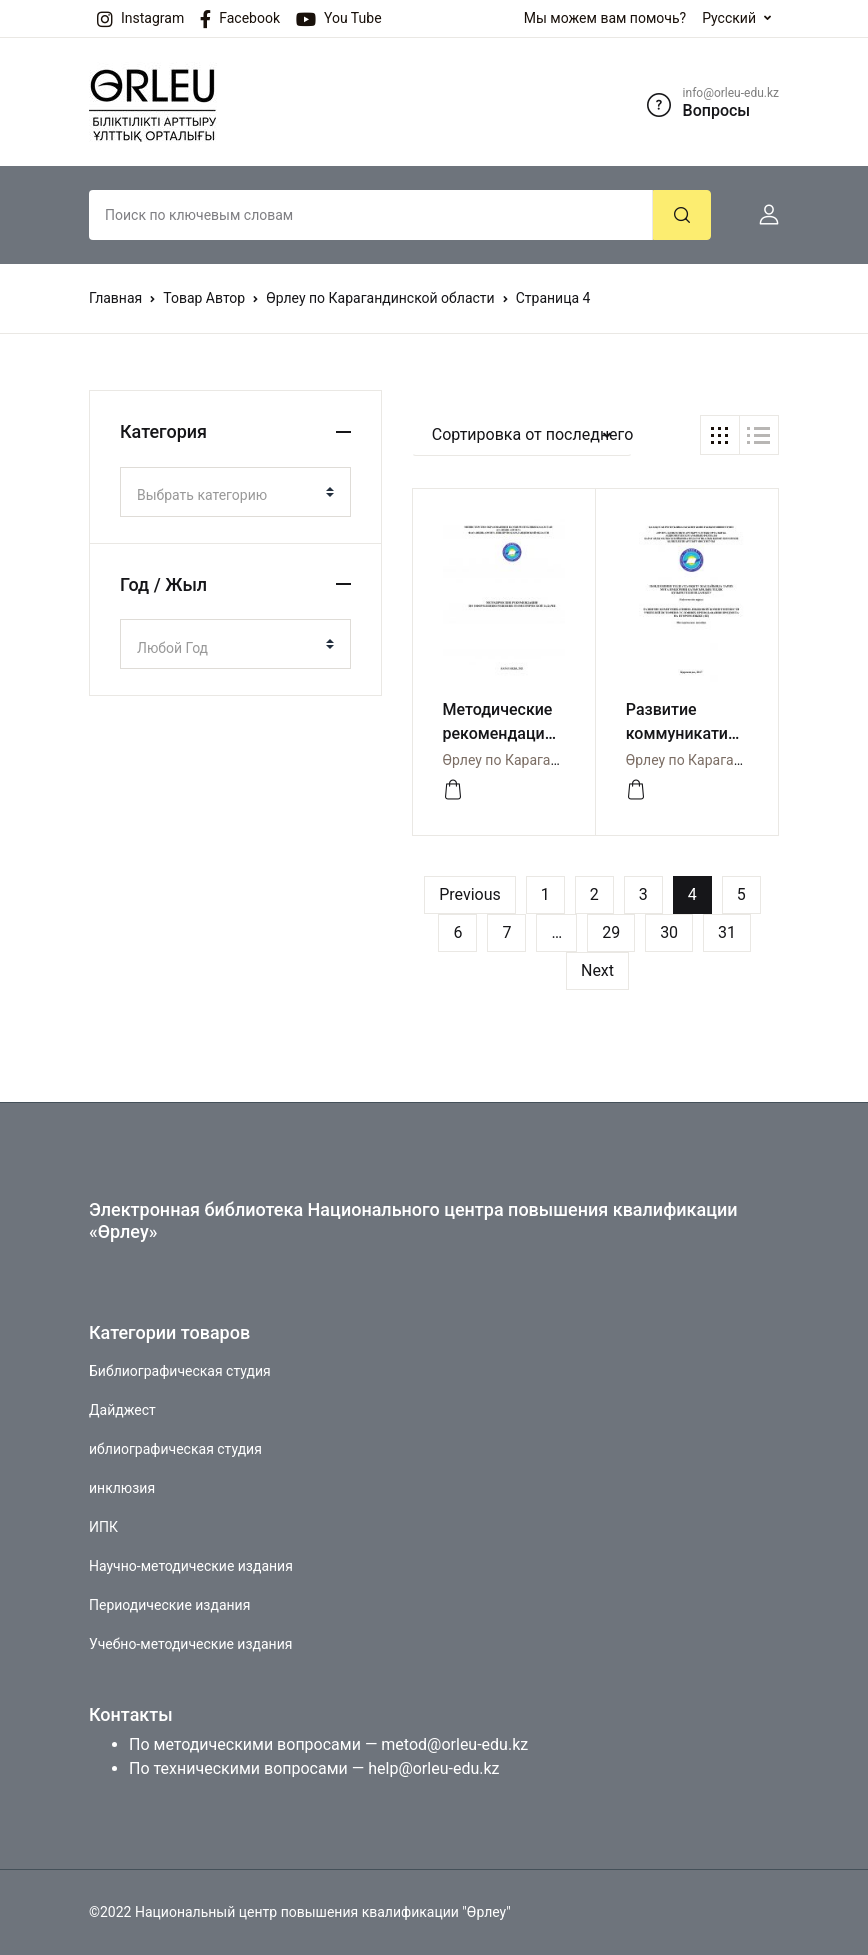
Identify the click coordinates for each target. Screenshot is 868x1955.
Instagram (140, 19)
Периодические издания (169, 1605)
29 (611, 932)
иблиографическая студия (175, 1449)
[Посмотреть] (453, 790)
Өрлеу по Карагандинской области (380, 298)
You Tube (339, 19)
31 (727, 932)
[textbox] (227, 495)
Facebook (240, 19)
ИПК (103, 1527)
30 (669, 932)
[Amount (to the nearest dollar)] (371, 215)
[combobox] (235, 492)
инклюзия (122, 1488)
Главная (115, 298)
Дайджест (122, 1410)
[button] (761, 215)
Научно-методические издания (191, 1566)
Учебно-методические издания (190, 1644)
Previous (470, 894)
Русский (729, 18)
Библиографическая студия (180, 1371)
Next (597, 970)
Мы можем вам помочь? (605, 18)
